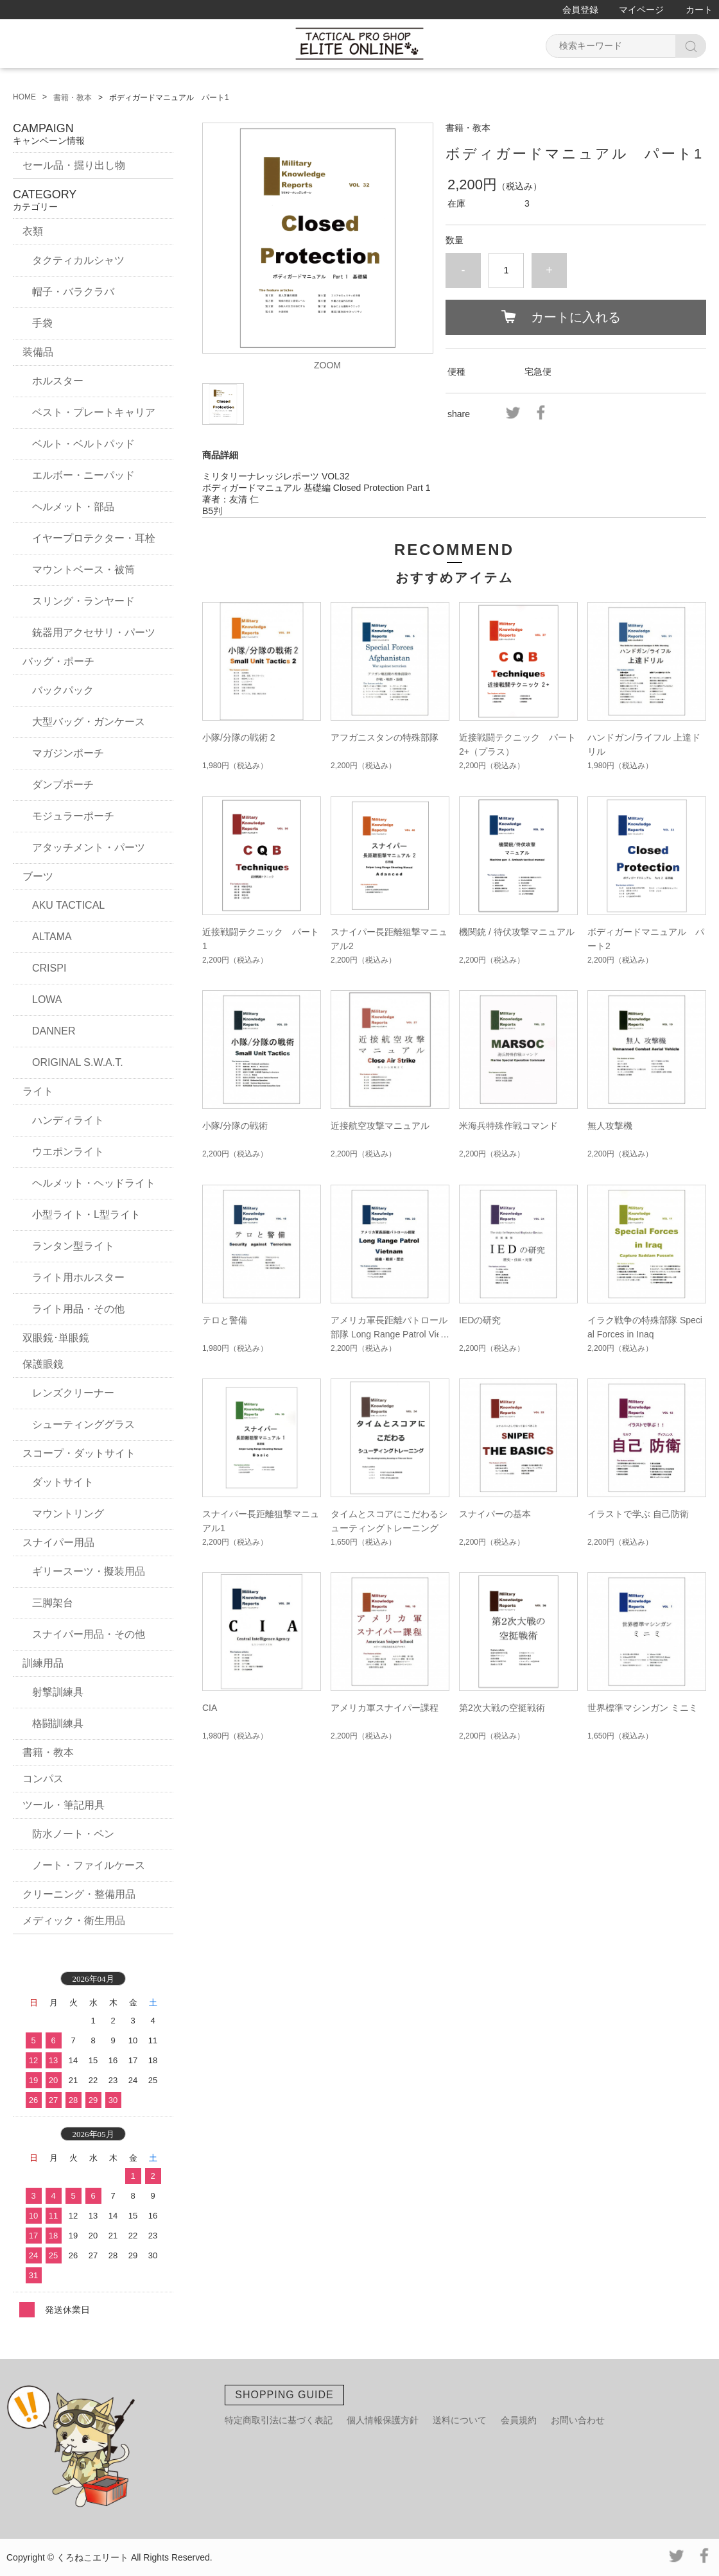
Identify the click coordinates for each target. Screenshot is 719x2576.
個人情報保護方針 (383, 2420)
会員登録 (580, 9)
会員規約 (519, 2420)
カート (699, 9)
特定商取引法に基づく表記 (279, 2420)
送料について (460, 2420)
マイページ (641, 9)
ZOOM (327, 365)
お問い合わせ (578, 2420)
